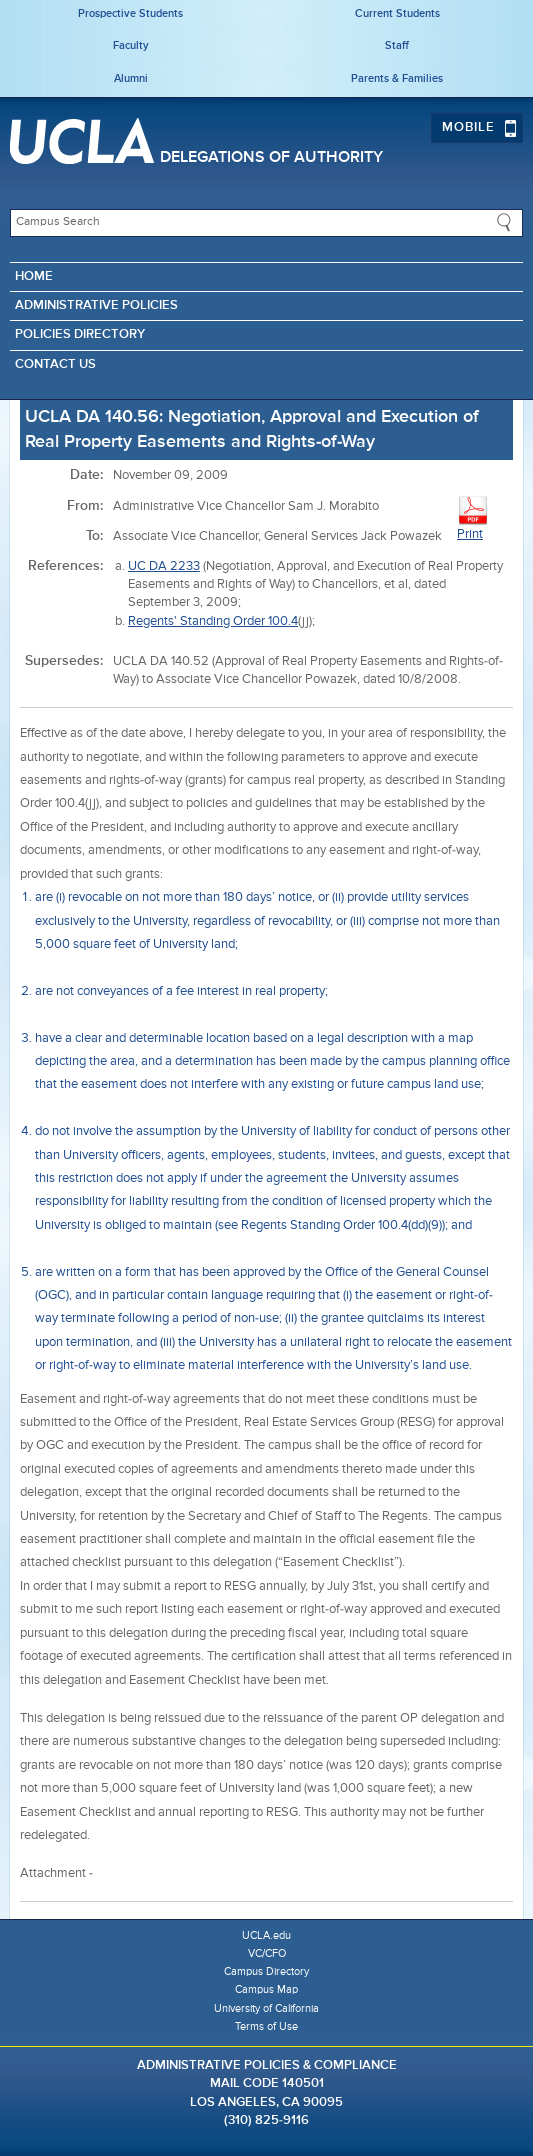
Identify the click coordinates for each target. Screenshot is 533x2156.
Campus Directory (266, 1971)
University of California (266, 2008)
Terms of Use (266, 2026)
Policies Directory (80, 334)
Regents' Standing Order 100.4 (213, 621)
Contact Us (55, 364)
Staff (397, 45)
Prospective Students (130, 13)
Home (34, 276)
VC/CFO (267, 1953)
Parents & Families (397, 78)
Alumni (131, 78)
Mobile (479, 128)
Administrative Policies (96, 305)
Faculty (131, 45)
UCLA (82, 141)
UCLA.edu (266, 1935)
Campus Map (266, 1989)
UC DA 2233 (164, 566)
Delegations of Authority (271, 158)
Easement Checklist (151, 1873)
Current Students (397, 13)
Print (473, 517)
